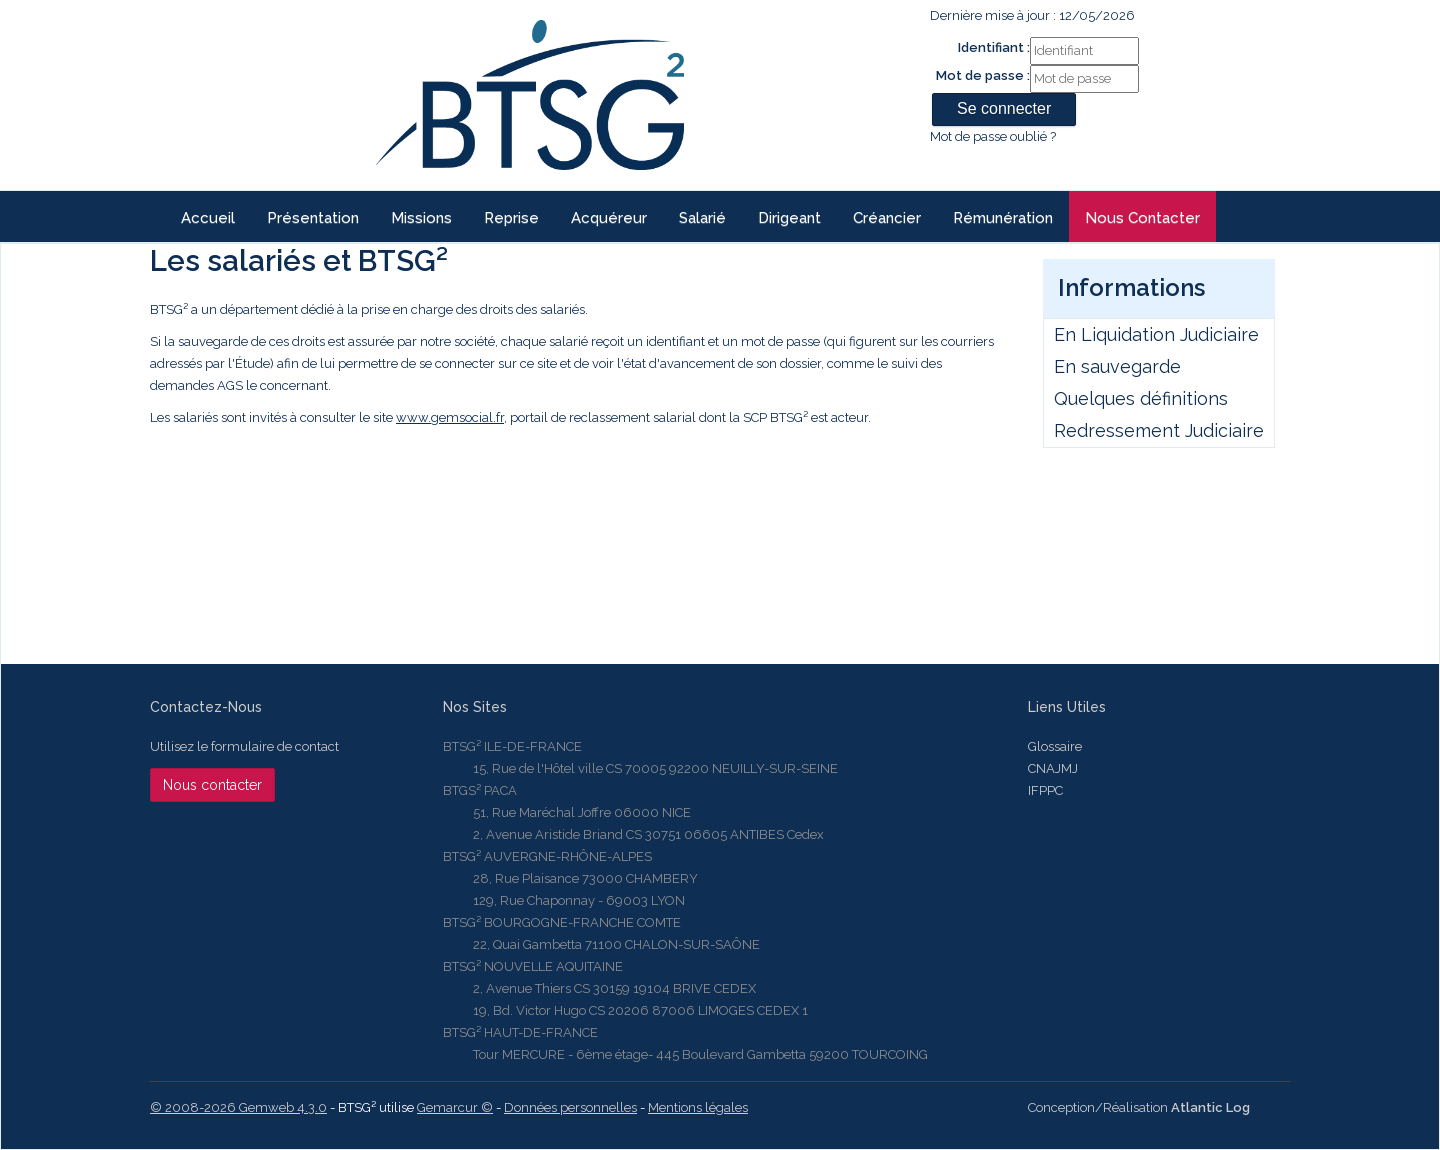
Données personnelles (570, 1107)
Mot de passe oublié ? (993, 136)
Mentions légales (698, 1107)
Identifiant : (994, 47)
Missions (421, 218)
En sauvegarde (1117, 366)
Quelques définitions (1141, 398)
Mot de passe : (983, 75)
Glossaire (1055, 746)
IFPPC (1045, 790)
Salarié (702, 218)
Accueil (208, 218)
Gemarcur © (455, 1107)
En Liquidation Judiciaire (1156, 334)
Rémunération (1003, 218)
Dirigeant (789, 218)
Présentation (313, 218)
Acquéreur (609, 218)
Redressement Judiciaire (1159, 430)
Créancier (887, 218)
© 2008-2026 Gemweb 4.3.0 (238, 1107)
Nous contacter (1142, 218)
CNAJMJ (1053, 768)
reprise (511, 218)
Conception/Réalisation (1139, 1107)
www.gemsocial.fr (450, 417)
